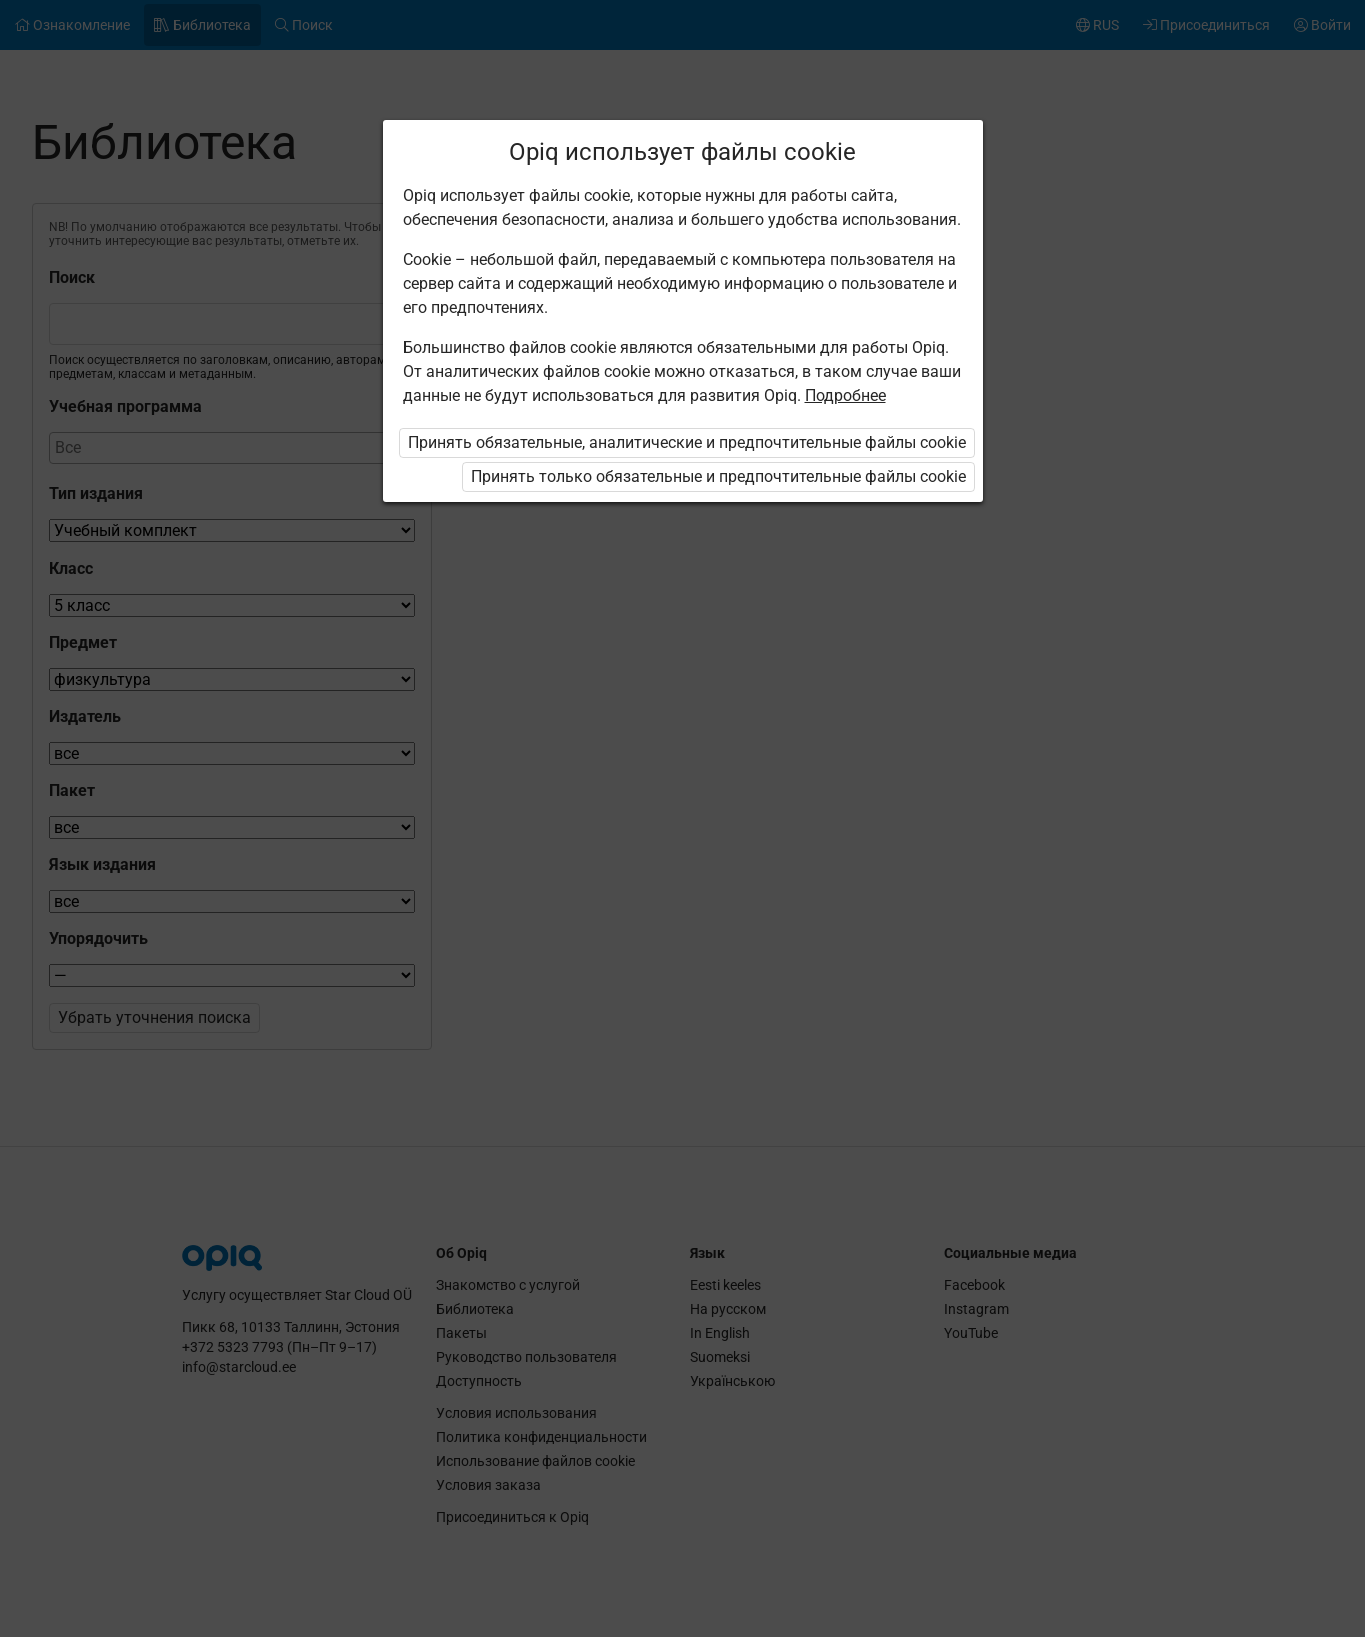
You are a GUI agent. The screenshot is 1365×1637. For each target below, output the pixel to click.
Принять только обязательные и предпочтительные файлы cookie (718, 476)
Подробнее (845, 395)
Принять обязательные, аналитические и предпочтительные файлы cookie (687, 442)
